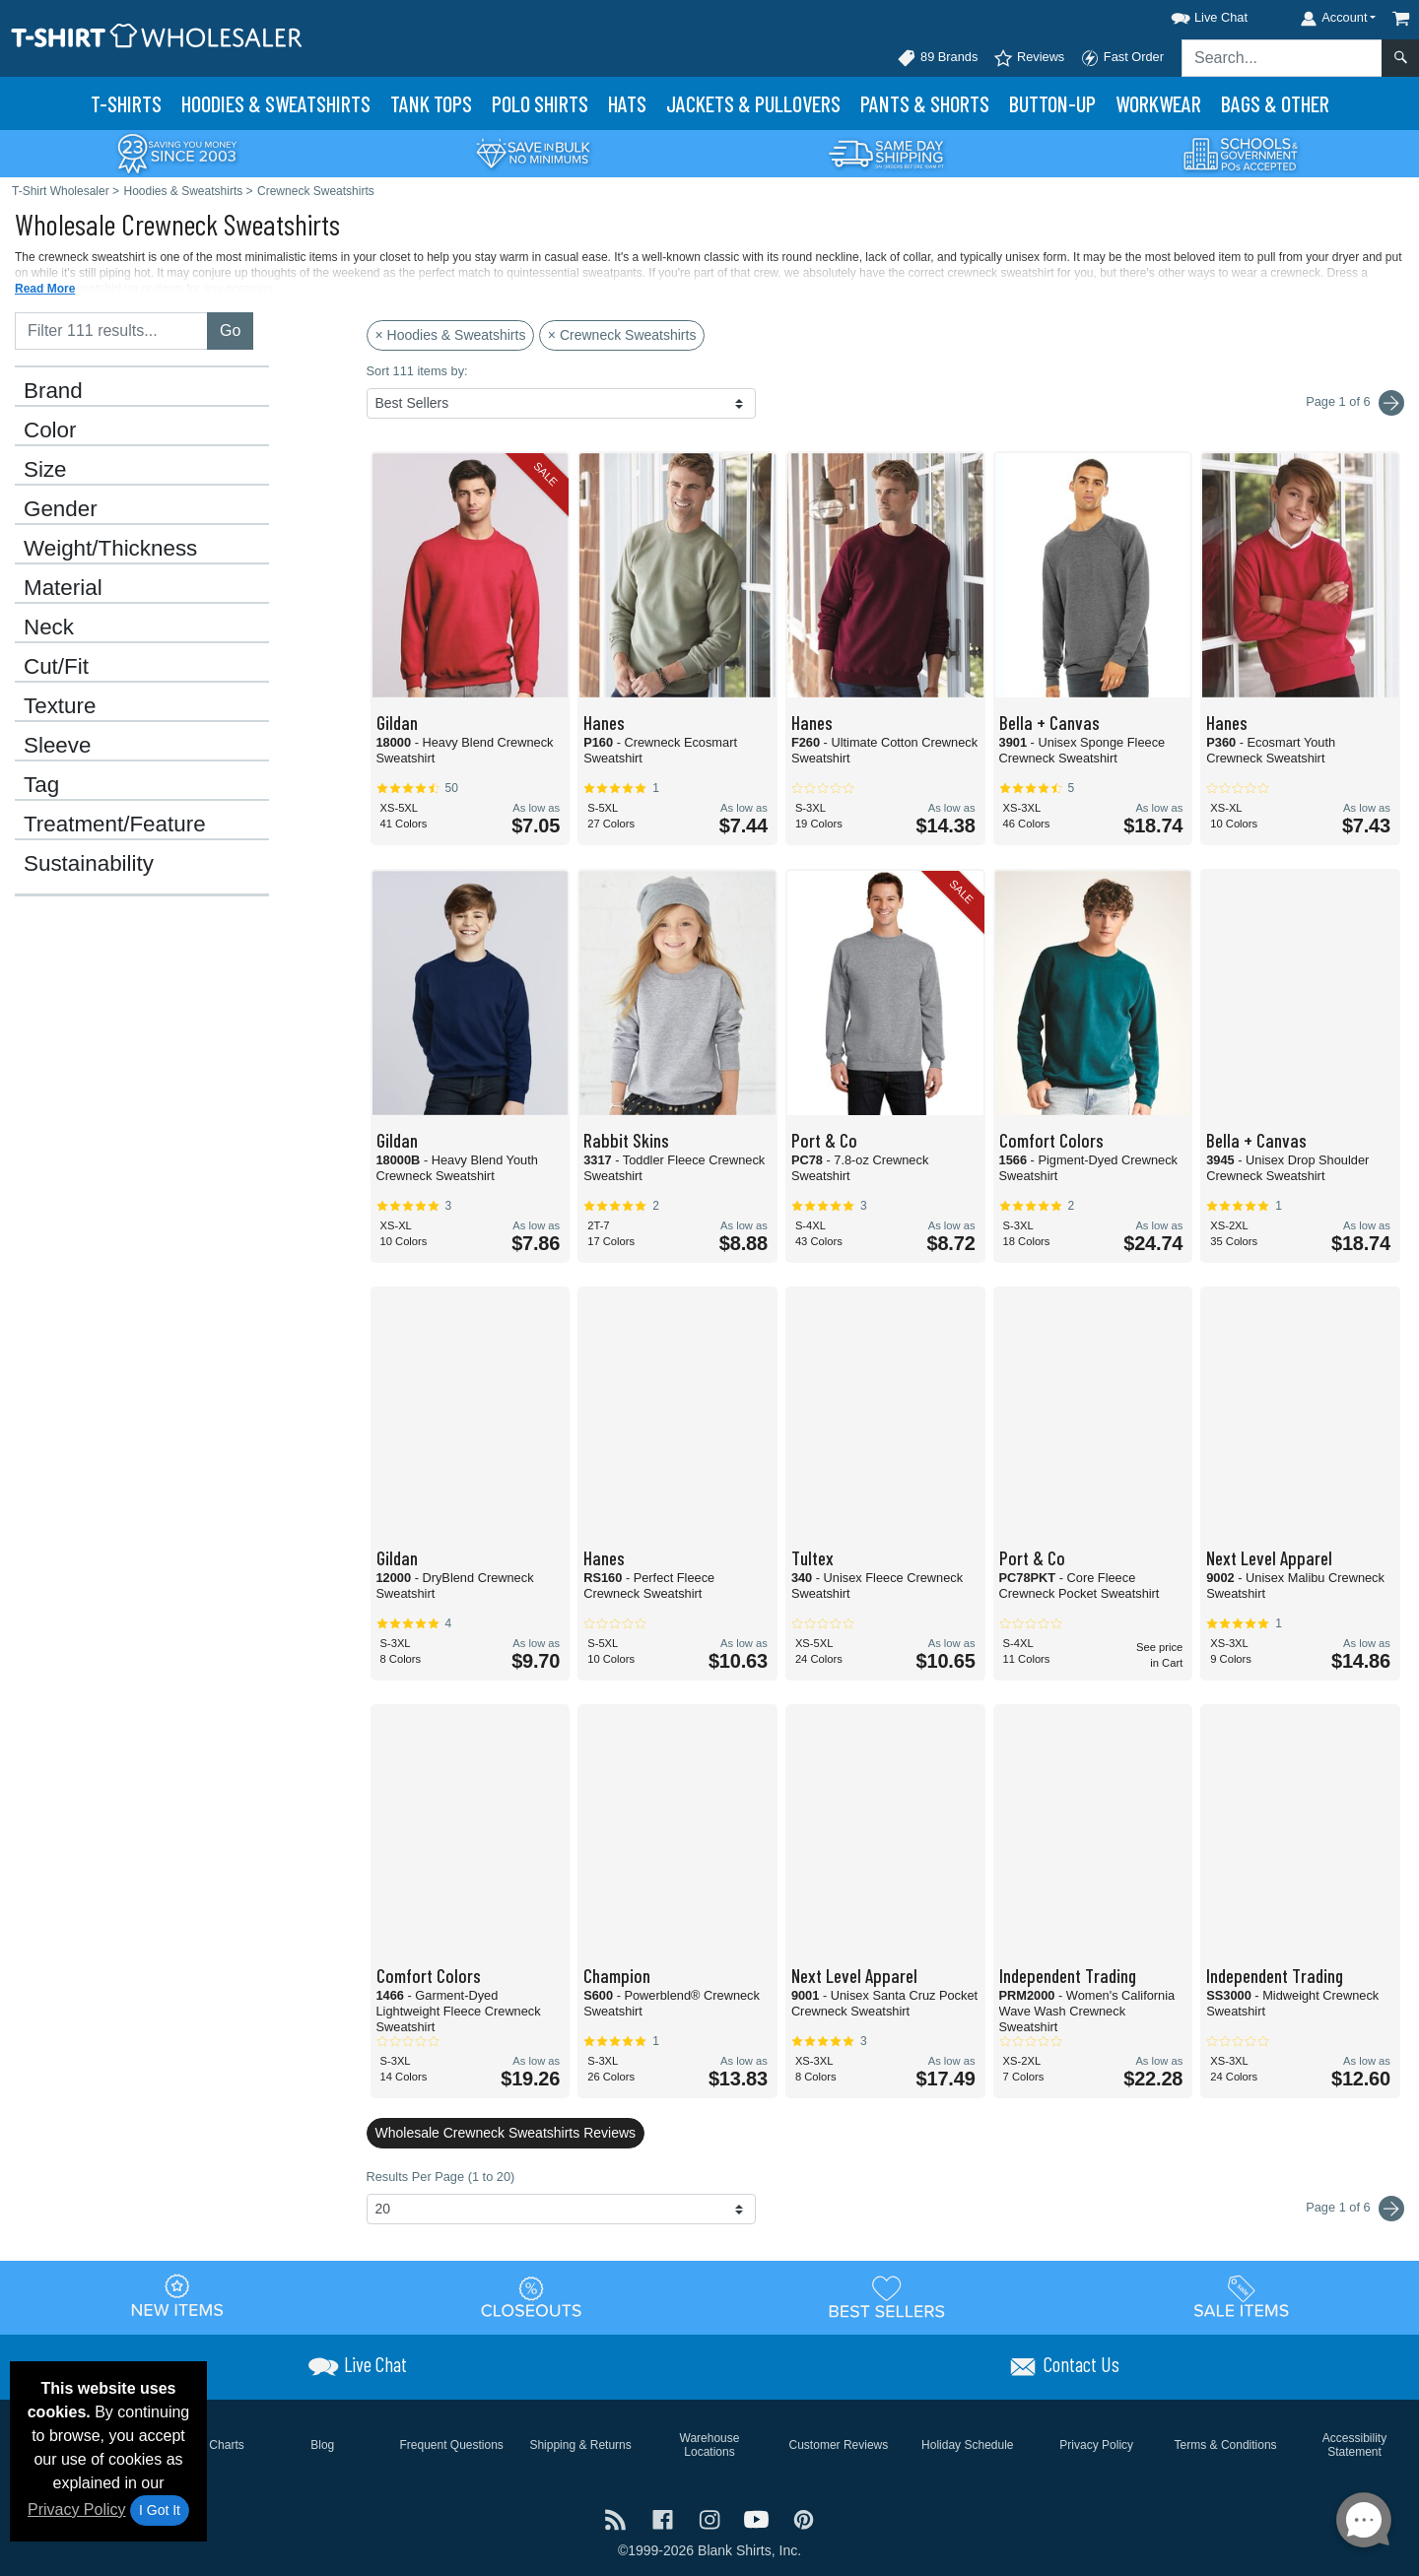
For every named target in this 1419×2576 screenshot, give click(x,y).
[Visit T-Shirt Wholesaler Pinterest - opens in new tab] (803, 2517)
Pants (924, 103)
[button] (1191, 14)
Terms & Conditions (1226, 2445)
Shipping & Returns (580, 2445)
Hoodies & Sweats (276, 103)
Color (50, 430)
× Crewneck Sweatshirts (622, 335)
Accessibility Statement (1354, 2445)
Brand (53, 391)
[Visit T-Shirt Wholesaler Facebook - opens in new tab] (665, 2517)
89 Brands (937, 58)
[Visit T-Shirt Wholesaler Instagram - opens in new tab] (711, 2517)
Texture (60, 706)
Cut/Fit (56, 667)
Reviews (1028, 58)
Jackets (753, 103)
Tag (41, 785)
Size (45, 470)
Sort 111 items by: (417, 370)
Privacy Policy (77, 2509)
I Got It (159, 2510)
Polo (540, 103)
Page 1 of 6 (1355, 2208)
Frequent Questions (451, 2445)
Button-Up (1052, 103)
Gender (61, 509)
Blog (322, 2445)
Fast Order (1122, 58)
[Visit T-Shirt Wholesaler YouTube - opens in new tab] (758, 2517)
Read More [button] (45, 289)
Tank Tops (431, 103)
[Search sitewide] (1282, 58)
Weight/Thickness (110, 549)
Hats (627, 103)
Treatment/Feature (115, 824)
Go (230, 330)
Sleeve (57, 746)
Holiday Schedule (967, 2445)
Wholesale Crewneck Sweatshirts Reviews (506, 2133)
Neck (49, 627)
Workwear (1158, 103)
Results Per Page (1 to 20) (441, 2176)
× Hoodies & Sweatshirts (450, 335)
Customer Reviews (839, 2445)
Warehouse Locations (710, 2445)
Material (63, 588)
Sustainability (89, 864)
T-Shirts (126, 103)
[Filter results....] (111, 331)
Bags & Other (1275, 103)
